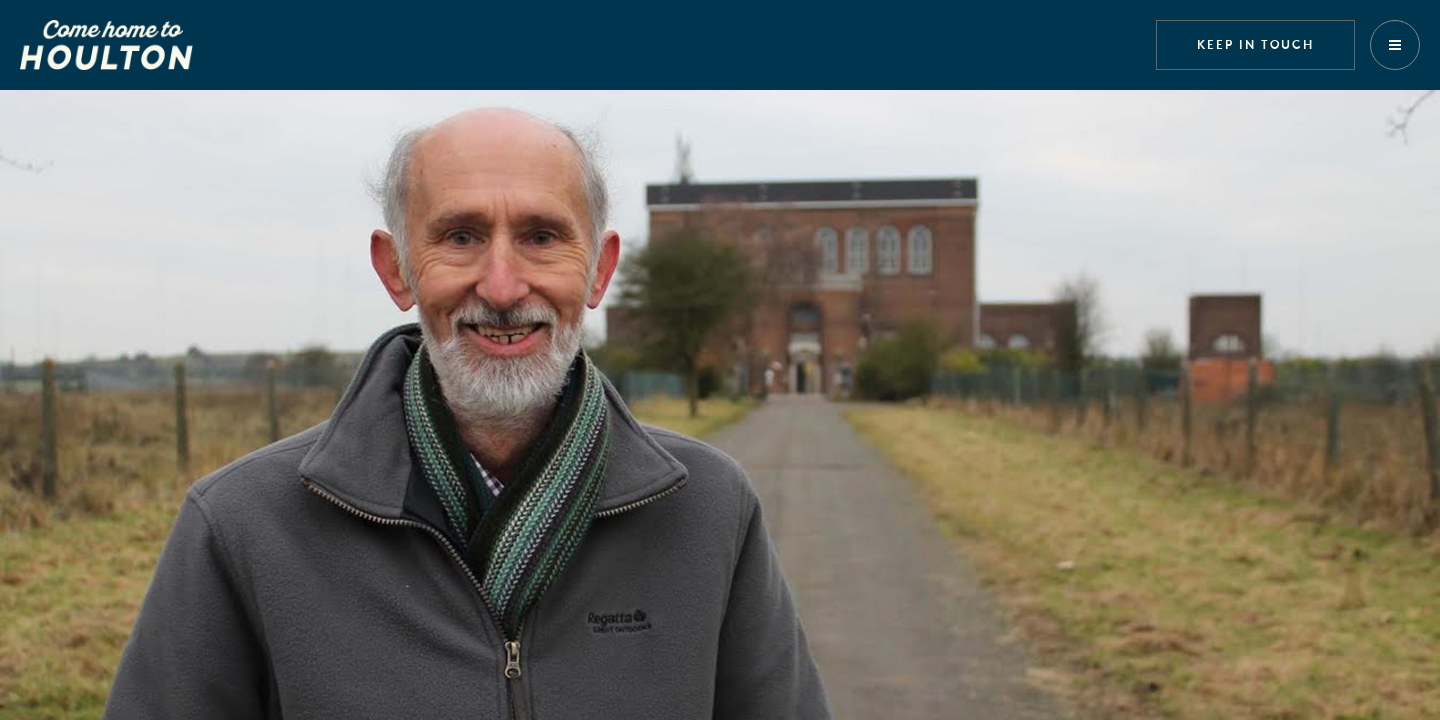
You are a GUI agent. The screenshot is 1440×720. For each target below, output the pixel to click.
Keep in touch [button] (1255, 43)
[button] (1395, 45)
